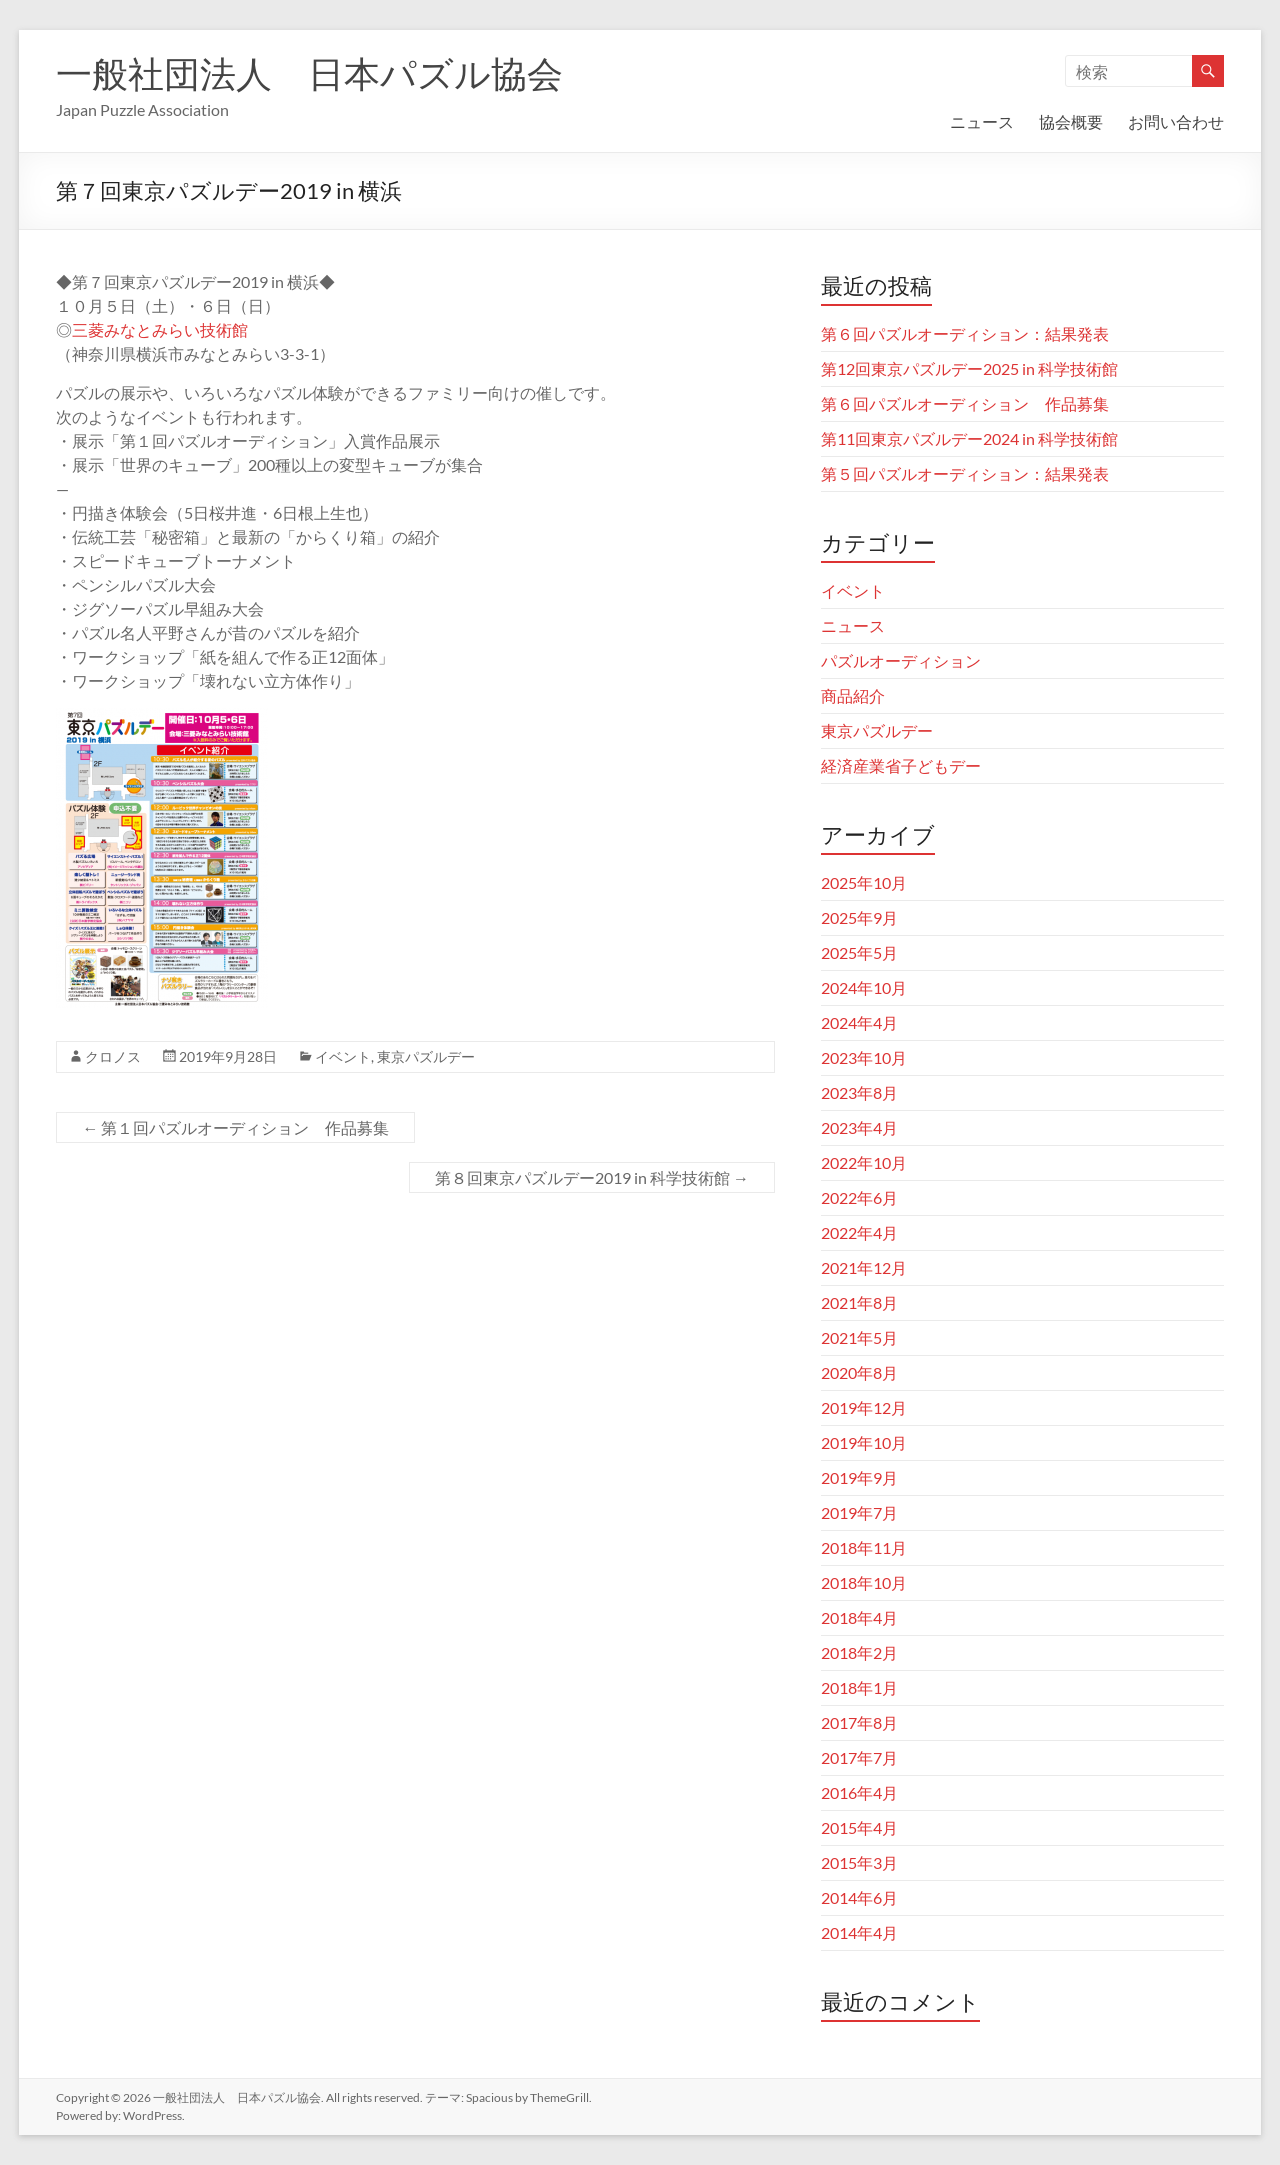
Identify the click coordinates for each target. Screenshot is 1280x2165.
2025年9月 (859, 917)
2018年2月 (859, 1652)
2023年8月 (859, 1092)
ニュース (982, 121)
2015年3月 (859, 1862)
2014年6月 (859, 1897)
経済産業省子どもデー (901, 765)
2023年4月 (859, 1127)
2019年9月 (859, 1477)
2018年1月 (859, 1687)
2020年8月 (859, 1372)
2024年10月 (864, 987)
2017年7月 (859, 1757)
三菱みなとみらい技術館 (160, 329)
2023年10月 (864, 1057)
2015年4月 (859, 1827)
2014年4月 (859, 1932)
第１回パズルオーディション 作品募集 (235, 1127)
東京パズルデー (426, 1056)
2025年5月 (859, 952)
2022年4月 (859, 1232)
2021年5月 (859, 1337)
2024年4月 (859, 1022)
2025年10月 (864, 882)
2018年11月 (864, 1547)
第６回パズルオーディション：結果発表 (965, 333)
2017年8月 (859, 1722)
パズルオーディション (901, 660)
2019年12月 (864, 1407)
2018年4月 (859, 1617)
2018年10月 (864, 1582)
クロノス (113, 1056)
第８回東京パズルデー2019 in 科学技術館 (592, 1177)
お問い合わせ (1176, 121)
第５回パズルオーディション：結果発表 (965, 473)
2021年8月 (859, 1302)
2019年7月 (859, 1512)
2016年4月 (859, 1792)
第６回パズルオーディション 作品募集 (965, 403)
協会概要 (1071, 121)
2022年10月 (864, 1162)
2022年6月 (859, 1197)
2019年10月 (864, 1442)
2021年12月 (864, 1267)
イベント (343, 1056)
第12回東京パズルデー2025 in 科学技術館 (969, 368)
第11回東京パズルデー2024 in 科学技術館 (969, 438)
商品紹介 (853, 695)
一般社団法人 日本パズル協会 (309, 73)
